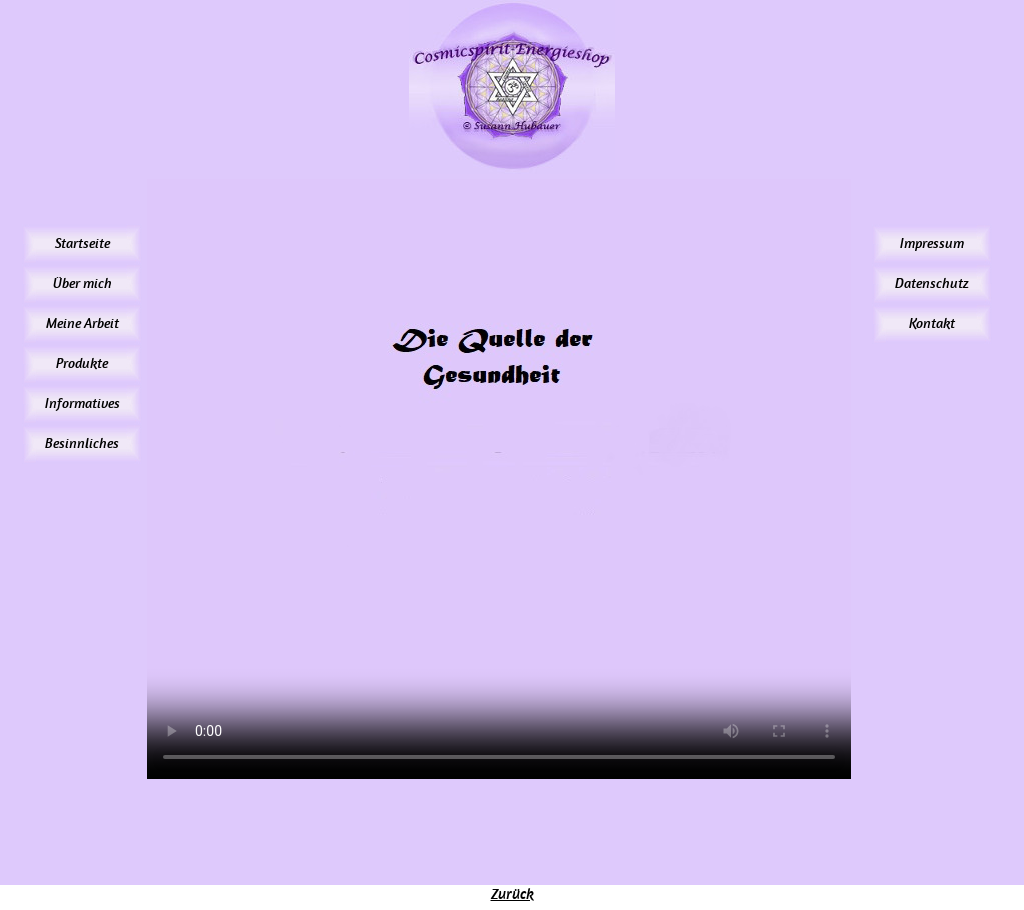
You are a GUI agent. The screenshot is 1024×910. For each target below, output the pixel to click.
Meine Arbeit (82, 323)
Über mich (82, 283)
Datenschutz (932, 283)
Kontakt (932, 323)
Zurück (512, 894)
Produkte (82, 363)
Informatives (82, 403)
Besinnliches (82, 443)
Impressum (932, 243)
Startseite (82, 243)
